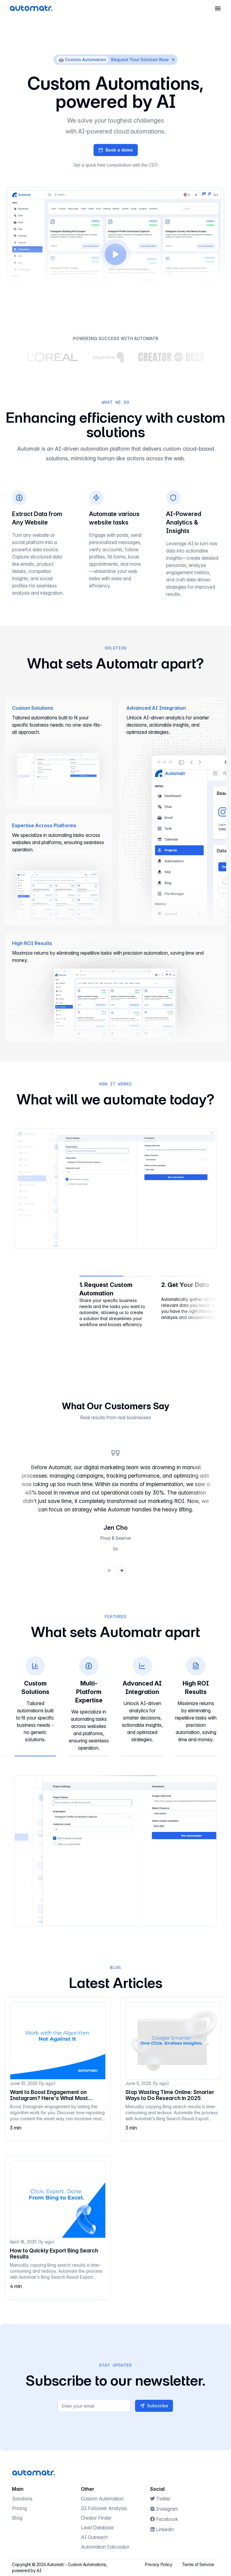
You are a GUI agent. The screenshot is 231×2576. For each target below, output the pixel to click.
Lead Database (100, 2527)
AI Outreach (97, 2537)
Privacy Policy (158, 2564)
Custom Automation (105, 2499)
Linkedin (165, 2529)
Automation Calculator (108, 2547)
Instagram (167, 2509)
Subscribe (154, 2405)
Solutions (25, 2499)
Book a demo (119, 149)
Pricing (22, 2508)
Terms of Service (198, 2564)
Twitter (163, 2499)
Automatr (55, 2564)
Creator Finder (99, 2518)
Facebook (167, 2519)
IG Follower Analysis (107, 2508)
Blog (20, 2518)
